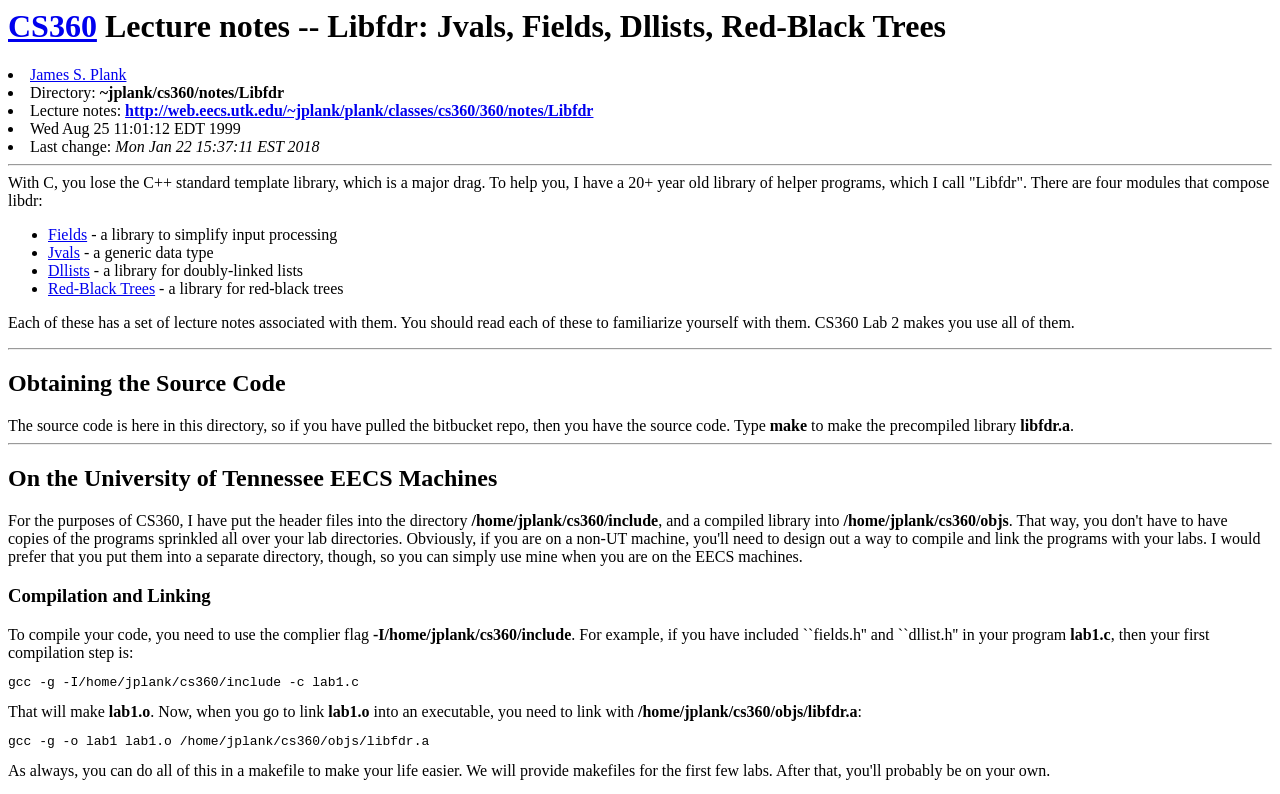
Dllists (69, 270)
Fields (67, 234)
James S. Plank (78, 74)
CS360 (52, 26)
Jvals (64, 252)
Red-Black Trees (101, 288)
